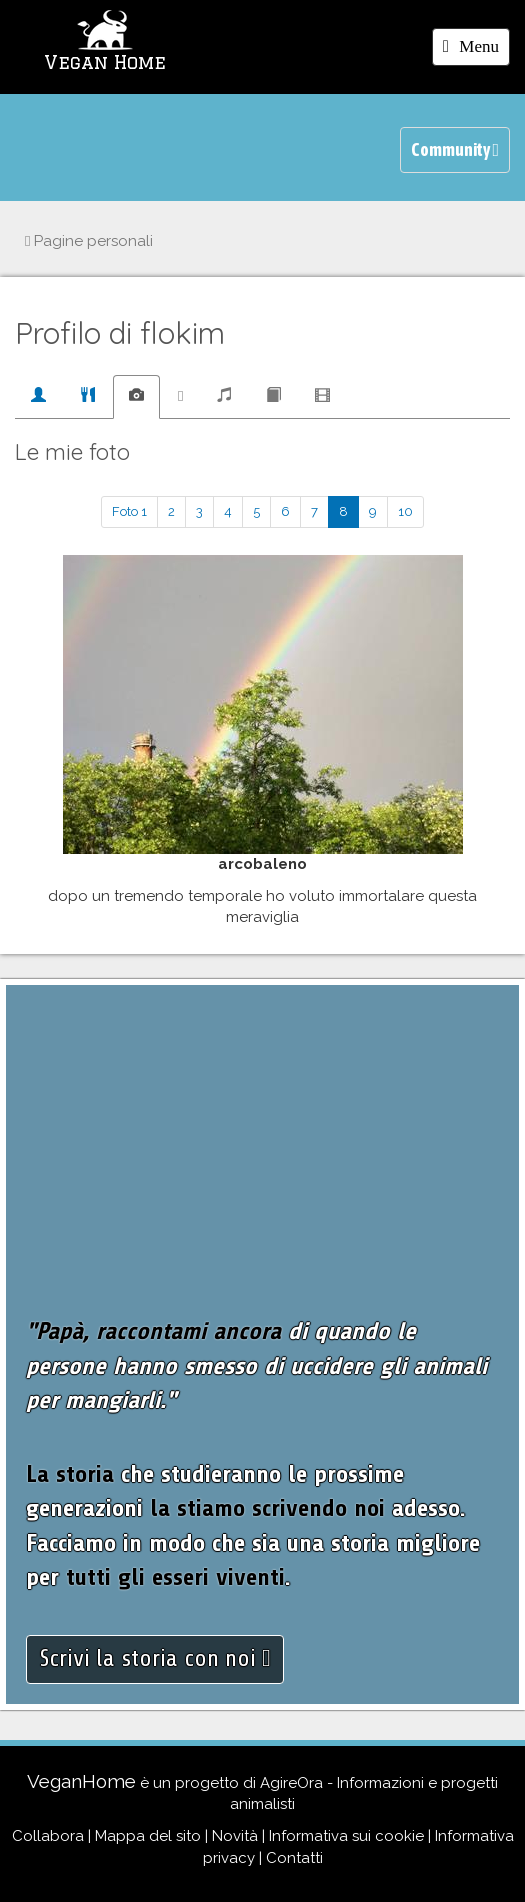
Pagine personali (89, 241)
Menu (476, 50)
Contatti (294, 1858)
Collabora (48, 1836)
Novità (235, 1836)
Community (455, 149)
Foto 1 (129, 511)
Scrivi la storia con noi (155, 1658)
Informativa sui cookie (346, 1836)
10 (405, 511)
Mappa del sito (148, 1836)
